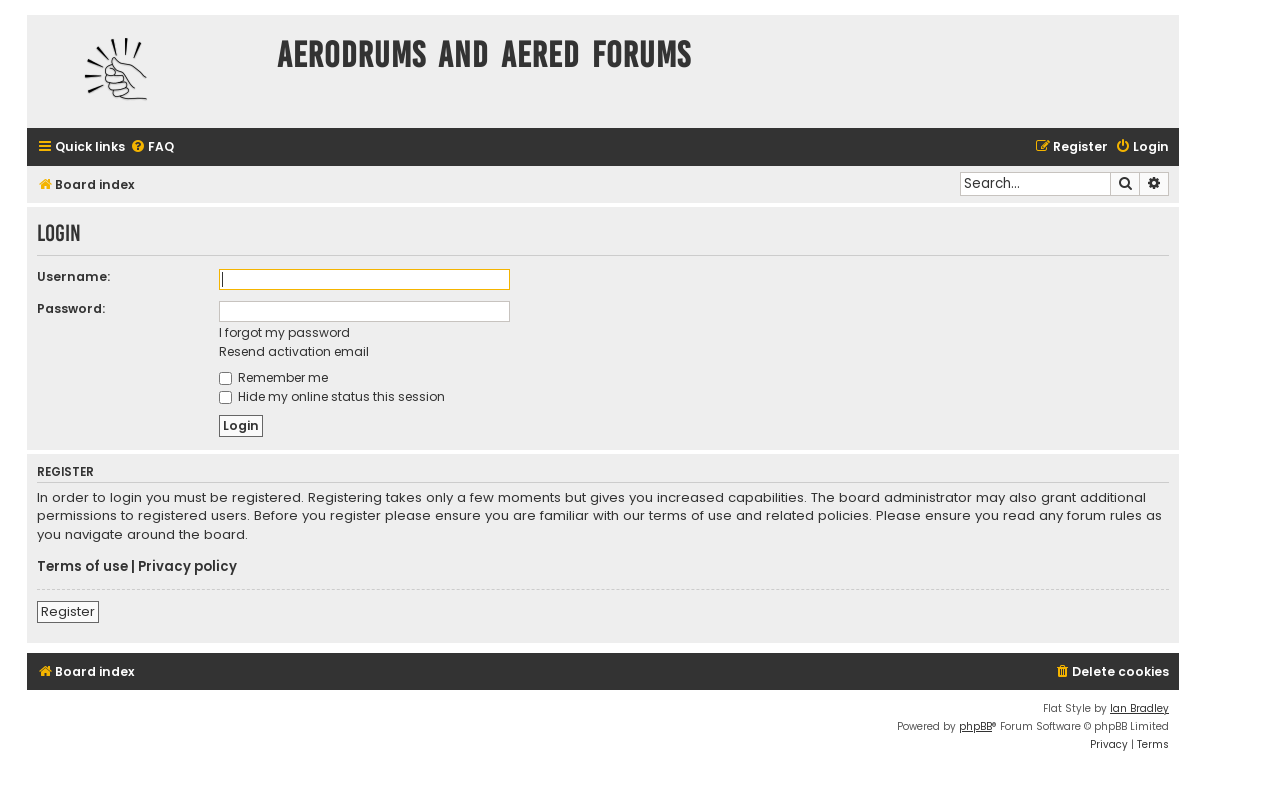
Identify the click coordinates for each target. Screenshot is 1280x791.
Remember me (273, 377)
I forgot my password (284, 332)
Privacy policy (187, 567)
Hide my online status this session (332, 396)
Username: (73, 276)
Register (68, 611)
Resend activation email (294, 351)
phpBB (975, 726)
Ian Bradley (1139, 708)
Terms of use (82, 567)
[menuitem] (152, 147)
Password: (71, 308)
